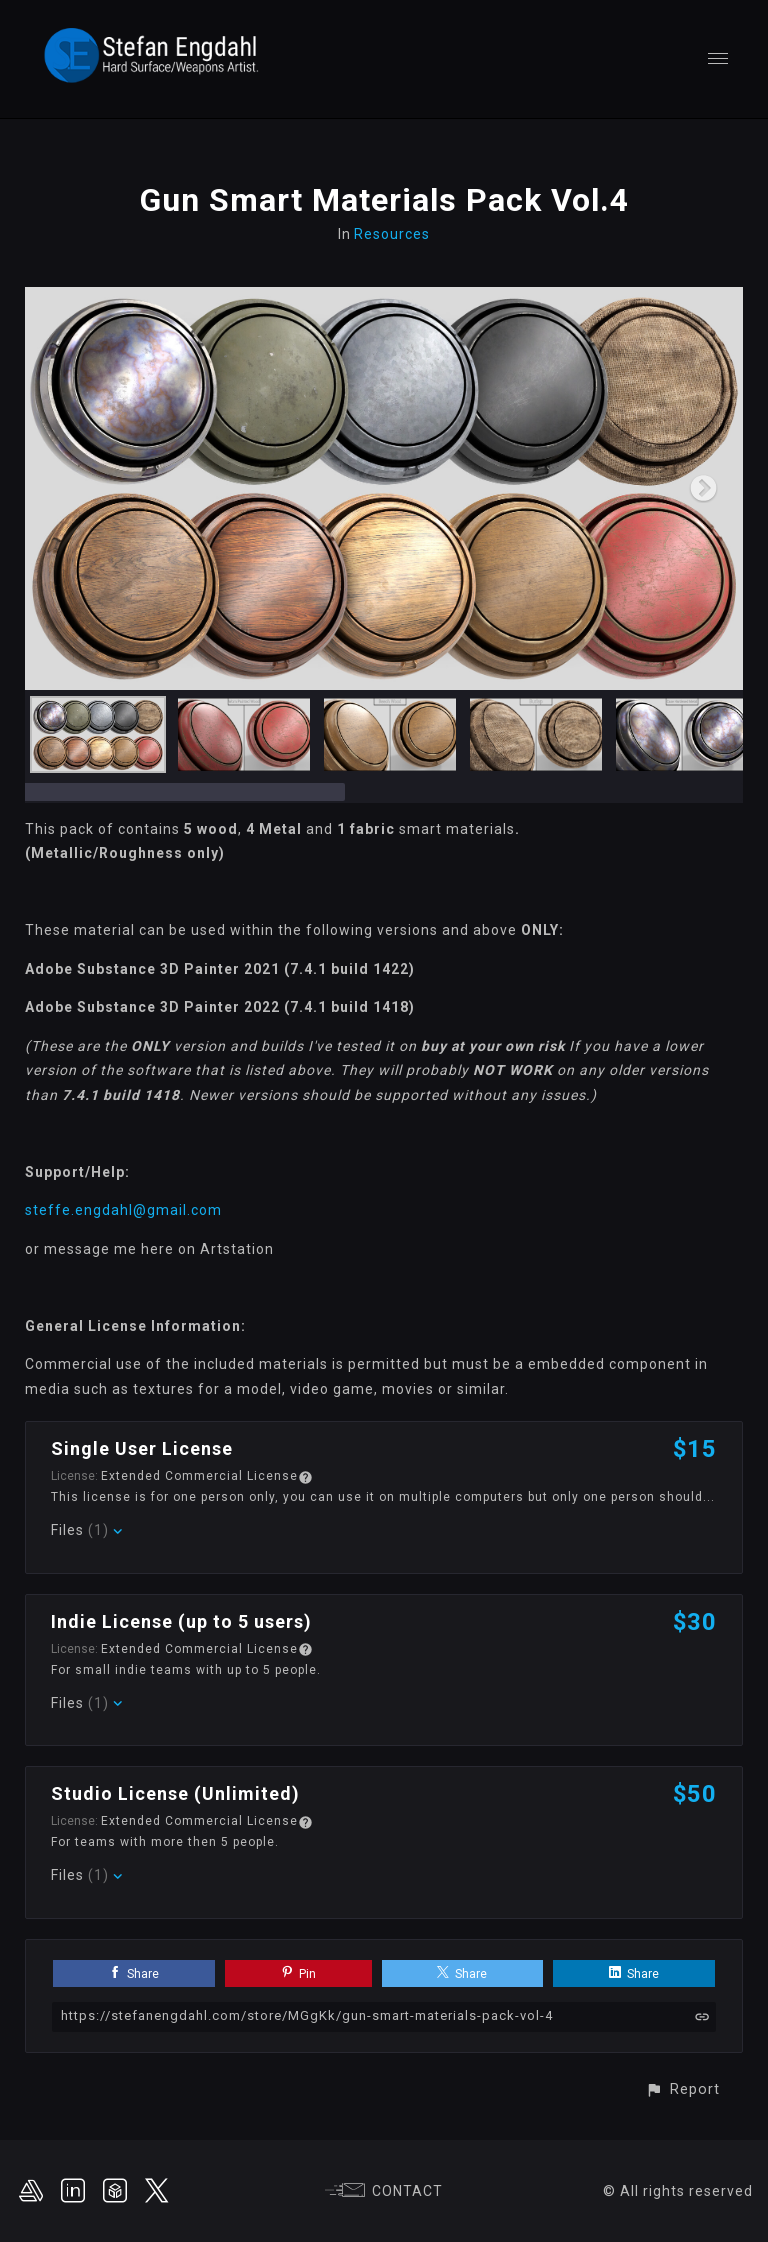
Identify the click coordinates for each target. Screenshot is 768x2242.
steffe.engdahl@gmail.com (123, 1210)
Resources (392, 234)
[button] (682, 2089)
